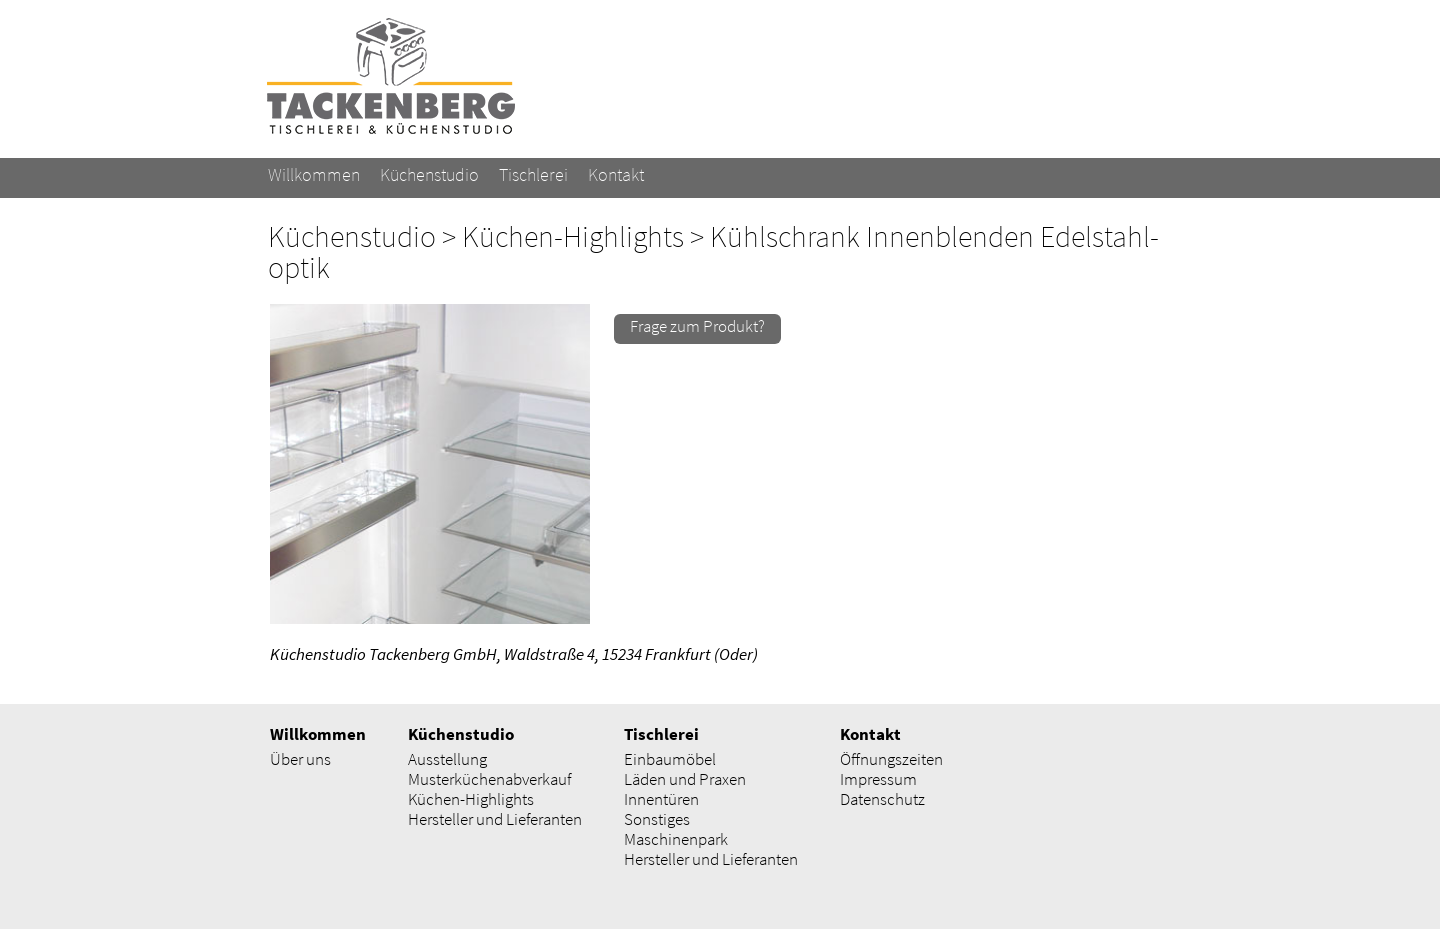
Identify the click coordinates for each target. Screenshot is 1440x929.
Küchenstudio (352, 236)
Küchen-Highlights (573, 236)
